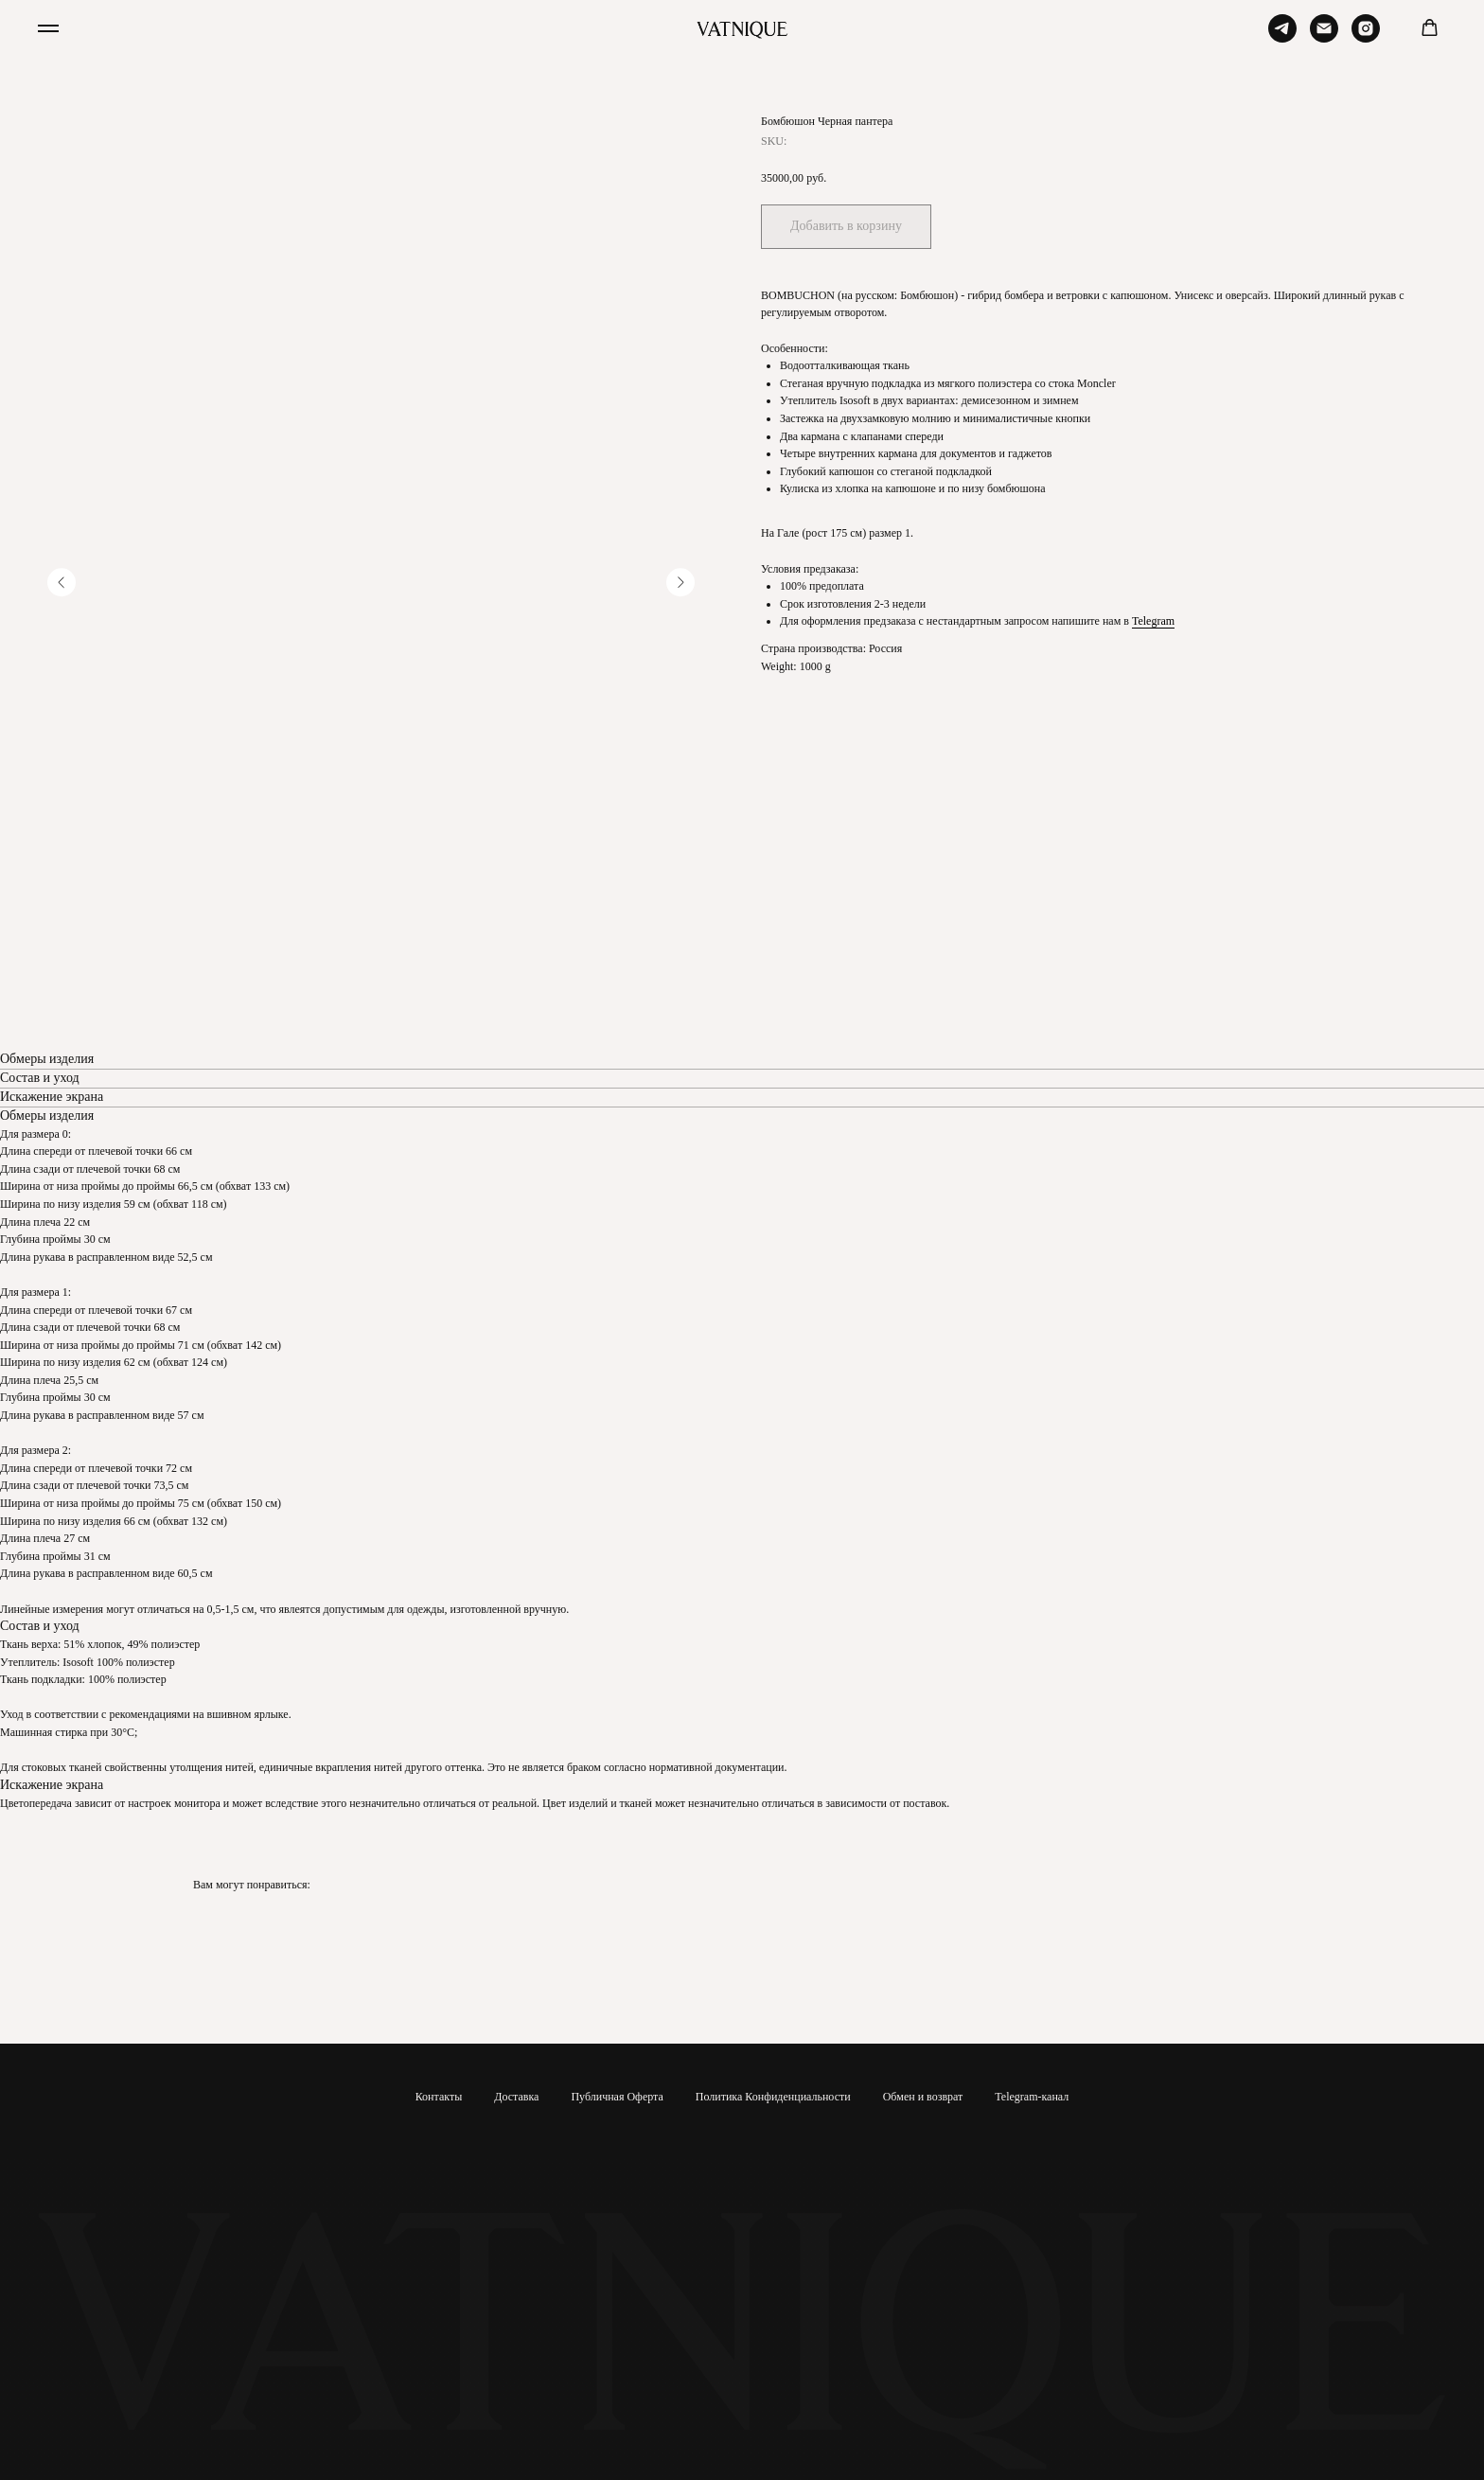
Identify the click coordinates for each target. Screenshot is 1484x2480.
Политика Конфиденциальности (773, 2096)
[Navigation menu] (48, 28)
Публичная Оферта (616, 2096)
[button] (1430, 28)
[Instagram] (1366, 37)
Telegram (1153, 621)
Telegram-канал (1032, 2096)
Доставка (516, 2096)
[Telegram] (1282, 37)
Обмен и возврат (923, 2096)
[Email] (1324, 37)
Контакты (439, 2096)
